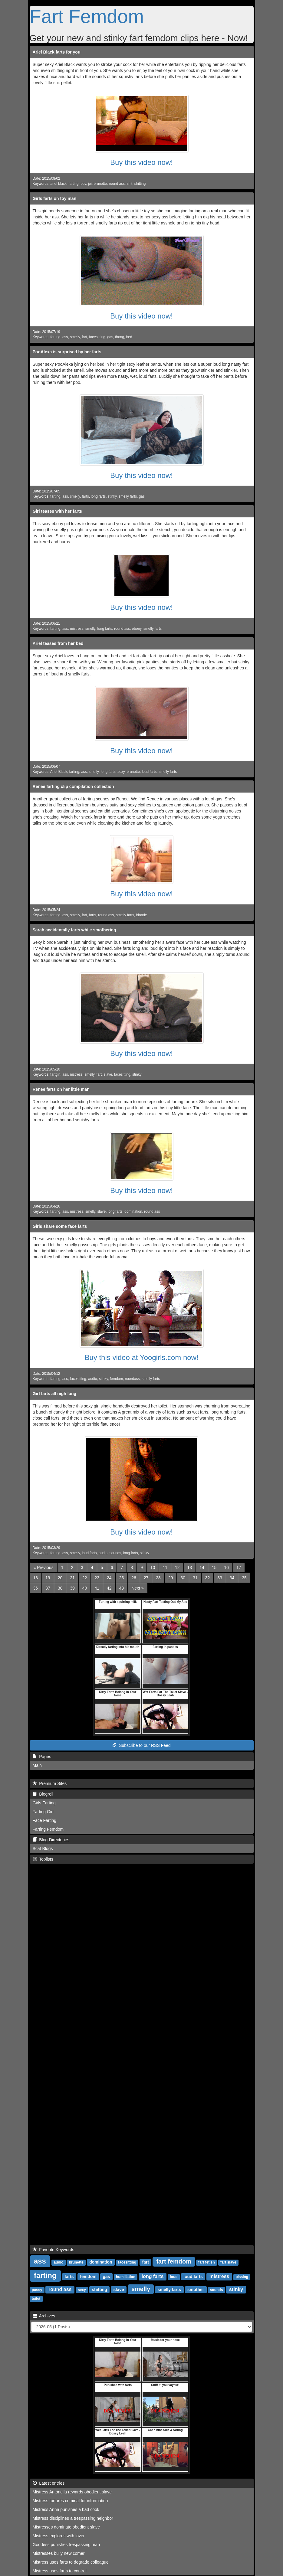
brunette (100, 183)
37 (47, 1588)
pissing (241, 2277)
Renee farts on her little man (61, 1089)
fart (84, 337)
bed (129, 337)
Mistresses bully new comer (59, 2553)
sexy (121, 772)
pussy (37, 2290)
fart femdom (173, 2261)
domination (133, 1211)
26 (133, 1577)
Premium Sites (50, 1783)
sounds (115, 1553)
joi (90, 183)
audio (92, 1379)
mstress (76, 1074)
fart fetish (206, 2262)
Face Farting (45, 1820)
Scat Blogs (43, 1848)
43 (121, 1588)
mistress (76, 628)
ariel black (58, 183)
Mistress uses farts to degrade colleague (71, 2562)
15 (214, 1567)
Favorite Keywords (53, 2249)
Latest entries (49, 2483)
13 (189, 1567)
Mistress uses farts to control (60, 2570)
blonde (141, 915)
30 (182, 1577)
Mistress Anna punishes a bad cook (66, 2509)
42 (109, 1588)
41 (96, 1588)
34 (232, 1577)
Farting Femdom (48, 1829)
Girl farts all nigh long (55, 1393)
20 (60, 1577)
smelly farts (128, 496)
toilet (36, 2298)
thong (119, 337)
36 (35, 1588)
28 (158, 1577)
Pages (42, 1756)
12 (177, 1567)
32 (207, 1577)
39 (72, 1588)
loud (173, 2277)
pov (83, 183)
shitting (140, 183)
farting (73, 183)
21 (72, 1577)
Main (37, 1765)
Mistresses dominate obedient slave (66, 2527)
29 (170, 1577)
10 (152, 1567)
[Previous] (44, 1567)
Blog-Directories (51, 1839)
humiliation (125, 2277)
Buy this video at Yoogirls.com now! (141, 1357)
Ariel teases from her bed (58, 643)
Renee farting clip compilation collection (73, 786)
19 (47, 1577)
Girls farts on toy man (55, 198)
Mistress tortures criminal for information (70, 2500)
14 (201, 1567)
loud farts (149, 772)
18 (35, 1577)
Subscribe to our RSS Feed (141, 1745)
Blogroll (43, 1794)
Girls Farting (44, 1802)
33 (219, 1577)
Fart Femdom (87, 16)
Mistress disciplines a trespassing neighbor (73, 2518)
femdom (116, 1379)
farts (85, 496)
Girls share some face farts (60, 1226)
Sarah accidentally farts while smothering (74, 929)
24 (109, 1577)
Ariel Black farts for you (57, 52)
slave (108, 1074)
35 (244, 1577)
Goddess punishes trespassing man (66, 2544)
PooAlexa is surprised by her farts (67, 351)
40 (84, 1588)
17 (238, 1567)
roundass (132, 1379)
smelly (75, 337)
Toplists (43, 1859)
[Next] (137, 1588)
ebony (137, 628)
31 (195, 1577)
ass (65, 337)
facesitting (97, 337)
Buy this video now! (141, 162)
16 (226, 1567)
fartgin (55, 1074)
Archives (44, 2315)
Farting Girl (43, 1811)
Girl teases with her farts (57, 511)
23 (96, 1577)
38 (60, 1588)
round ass (117, 183)
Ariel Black (58, 772)
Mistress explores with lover (59, 2535)
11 (165, 1567)
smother (195, 2289)
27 (146, 1577)
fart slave (228, 2262)
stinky (112, 496)
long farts (98, 496)
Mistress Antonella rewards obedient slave (72, 2491)
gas (110, 337)
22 (84, 1577)
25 (121, 1577)
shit (130, 183)
